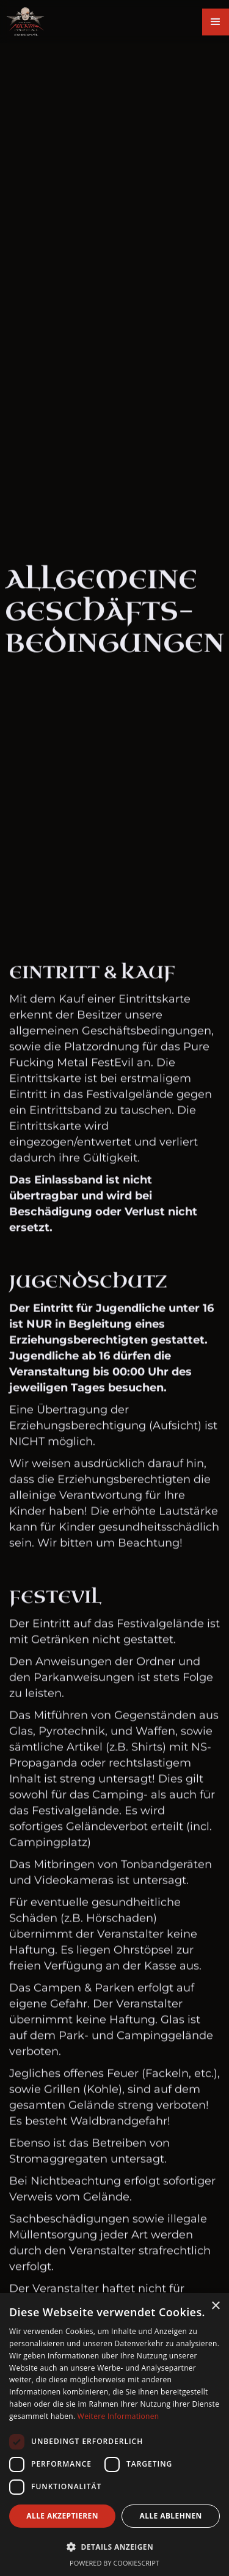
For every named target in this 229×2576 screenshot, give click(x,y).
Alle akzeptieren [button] (62, 2516)
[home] (22, 21)
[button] (215, 22)
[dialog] (114, 2434)
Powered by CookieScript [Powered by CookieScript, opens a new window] (114, 2562)
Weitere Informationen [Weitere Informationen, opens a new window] (118, 2416)
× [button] (215, 2306)
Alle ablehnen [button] (171, 2516)
